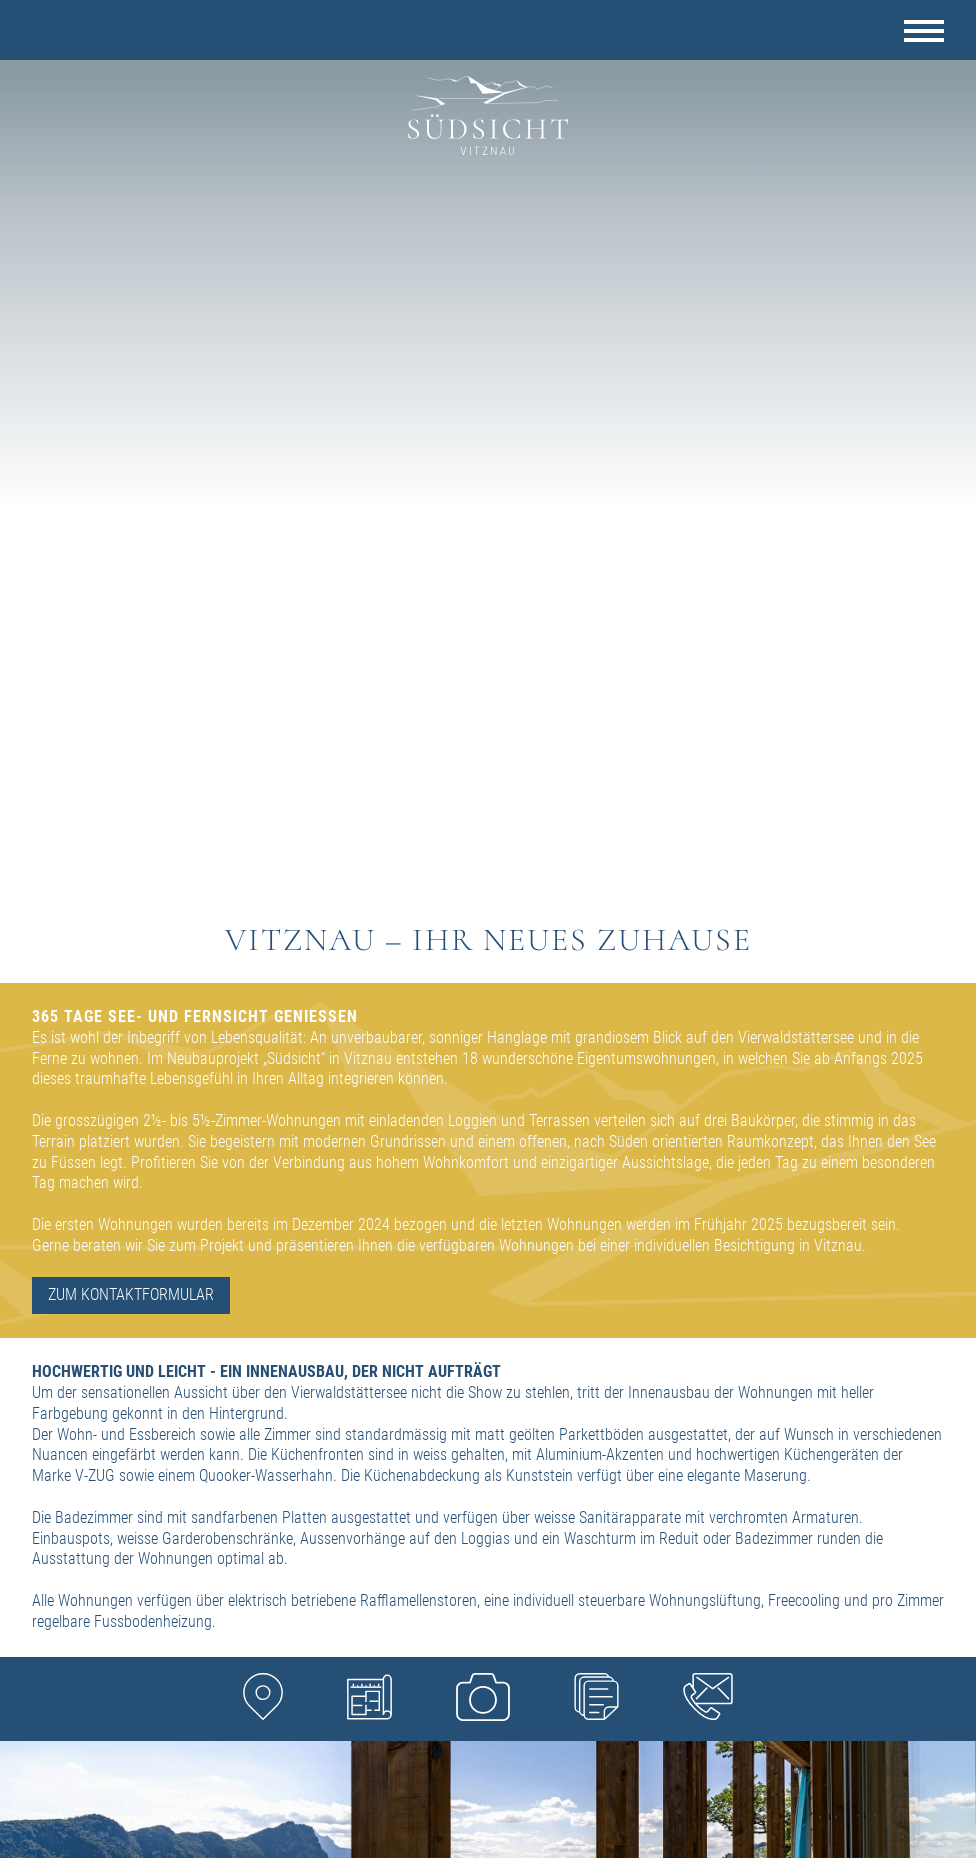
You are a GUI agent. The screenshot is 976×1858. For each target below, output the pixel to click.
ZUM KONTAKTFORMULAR (131, 1294)
